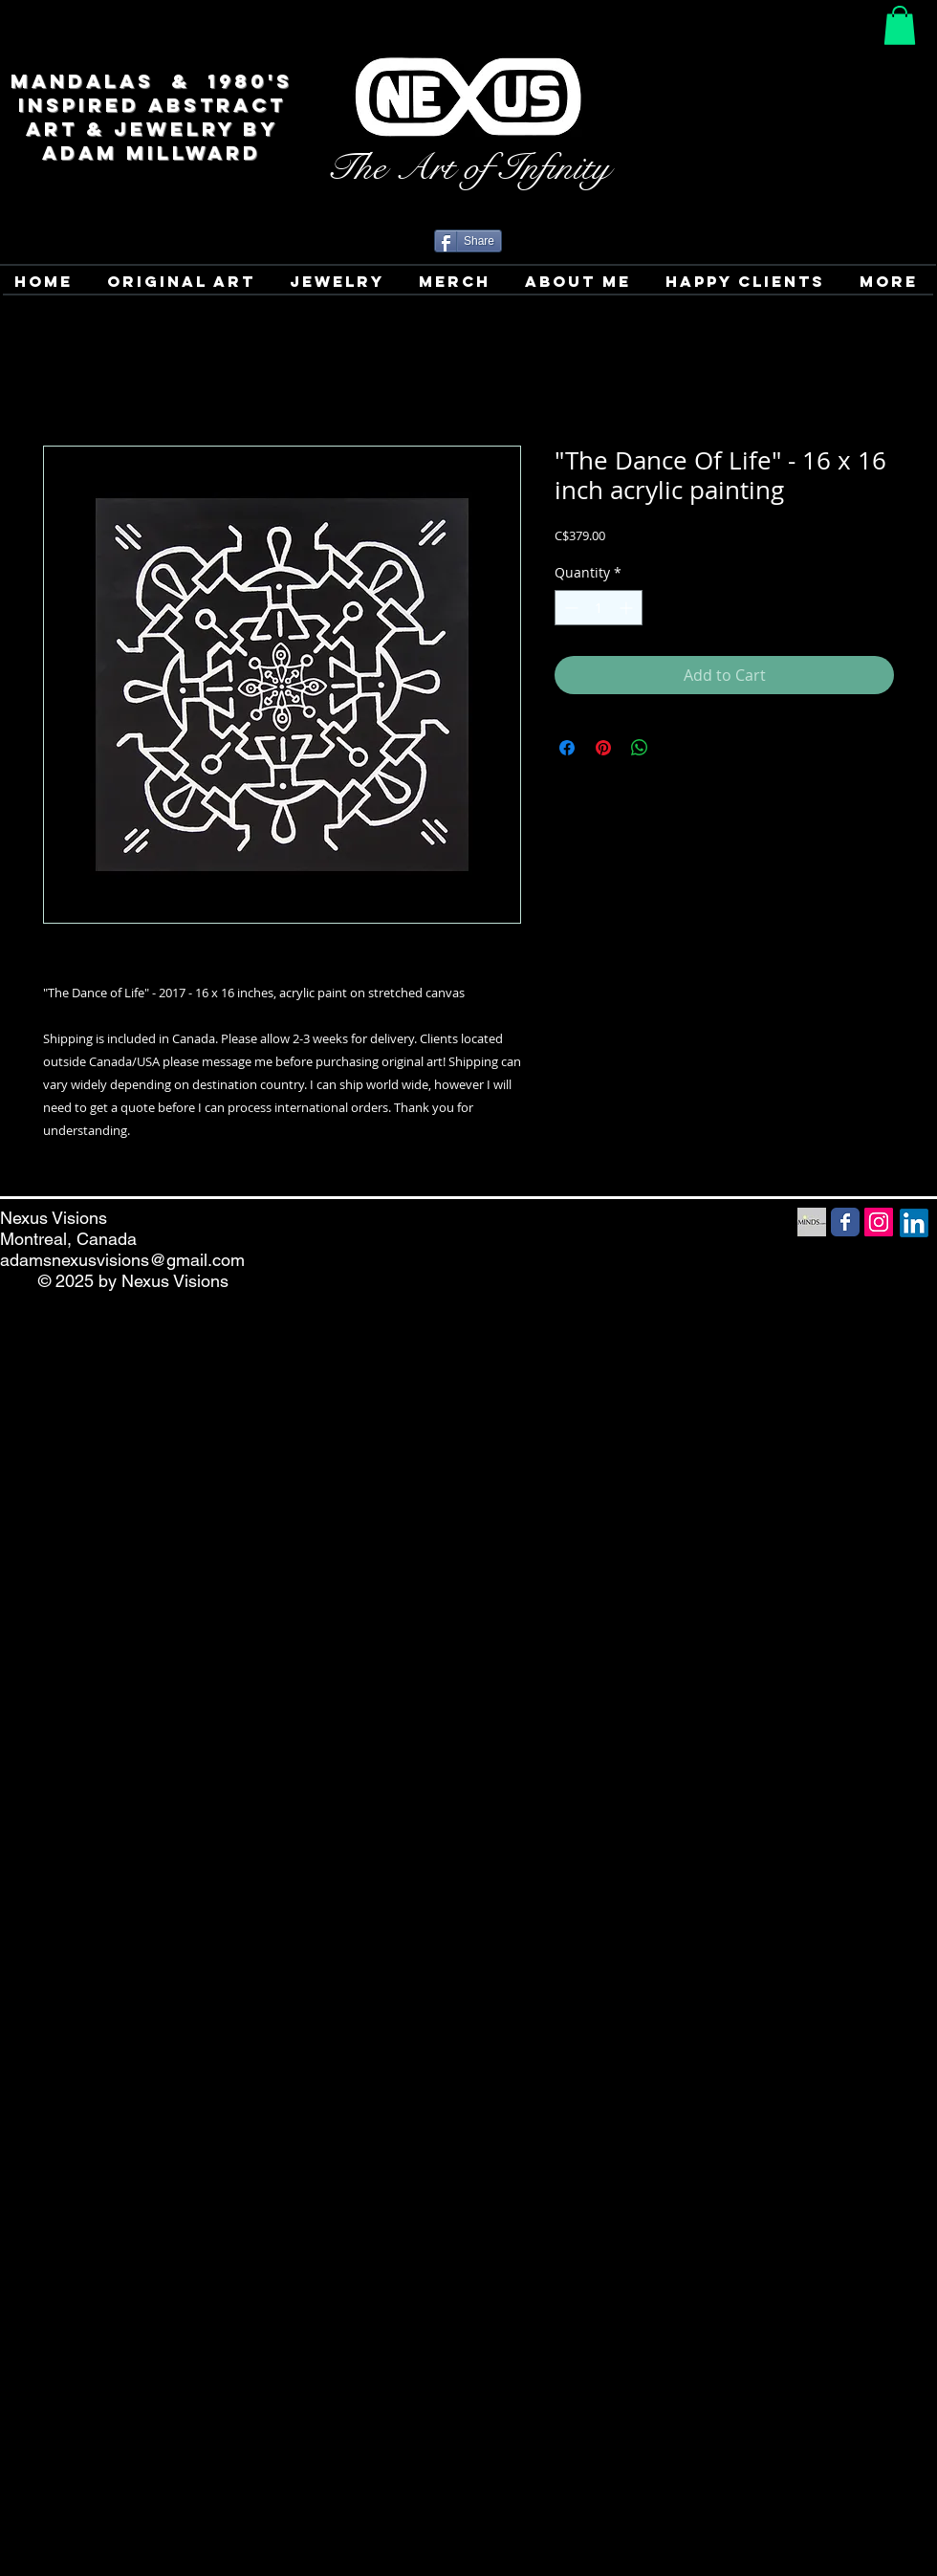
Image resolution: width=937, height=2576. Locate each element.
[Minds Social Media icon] (811, 1222)
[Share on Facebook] (567, 747)
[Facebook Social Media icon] (845, 1222)
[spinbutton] (598, 607)
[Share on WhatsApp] (639, 747)
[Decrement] (569, 607)
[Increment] (628, 607)
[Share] (468, 240)
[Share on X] (676, 747)
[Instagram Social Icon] (878, 1222)
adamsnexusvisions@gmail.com (122, 1260)
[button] (899, 25)
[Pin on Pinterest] (603, 747)
